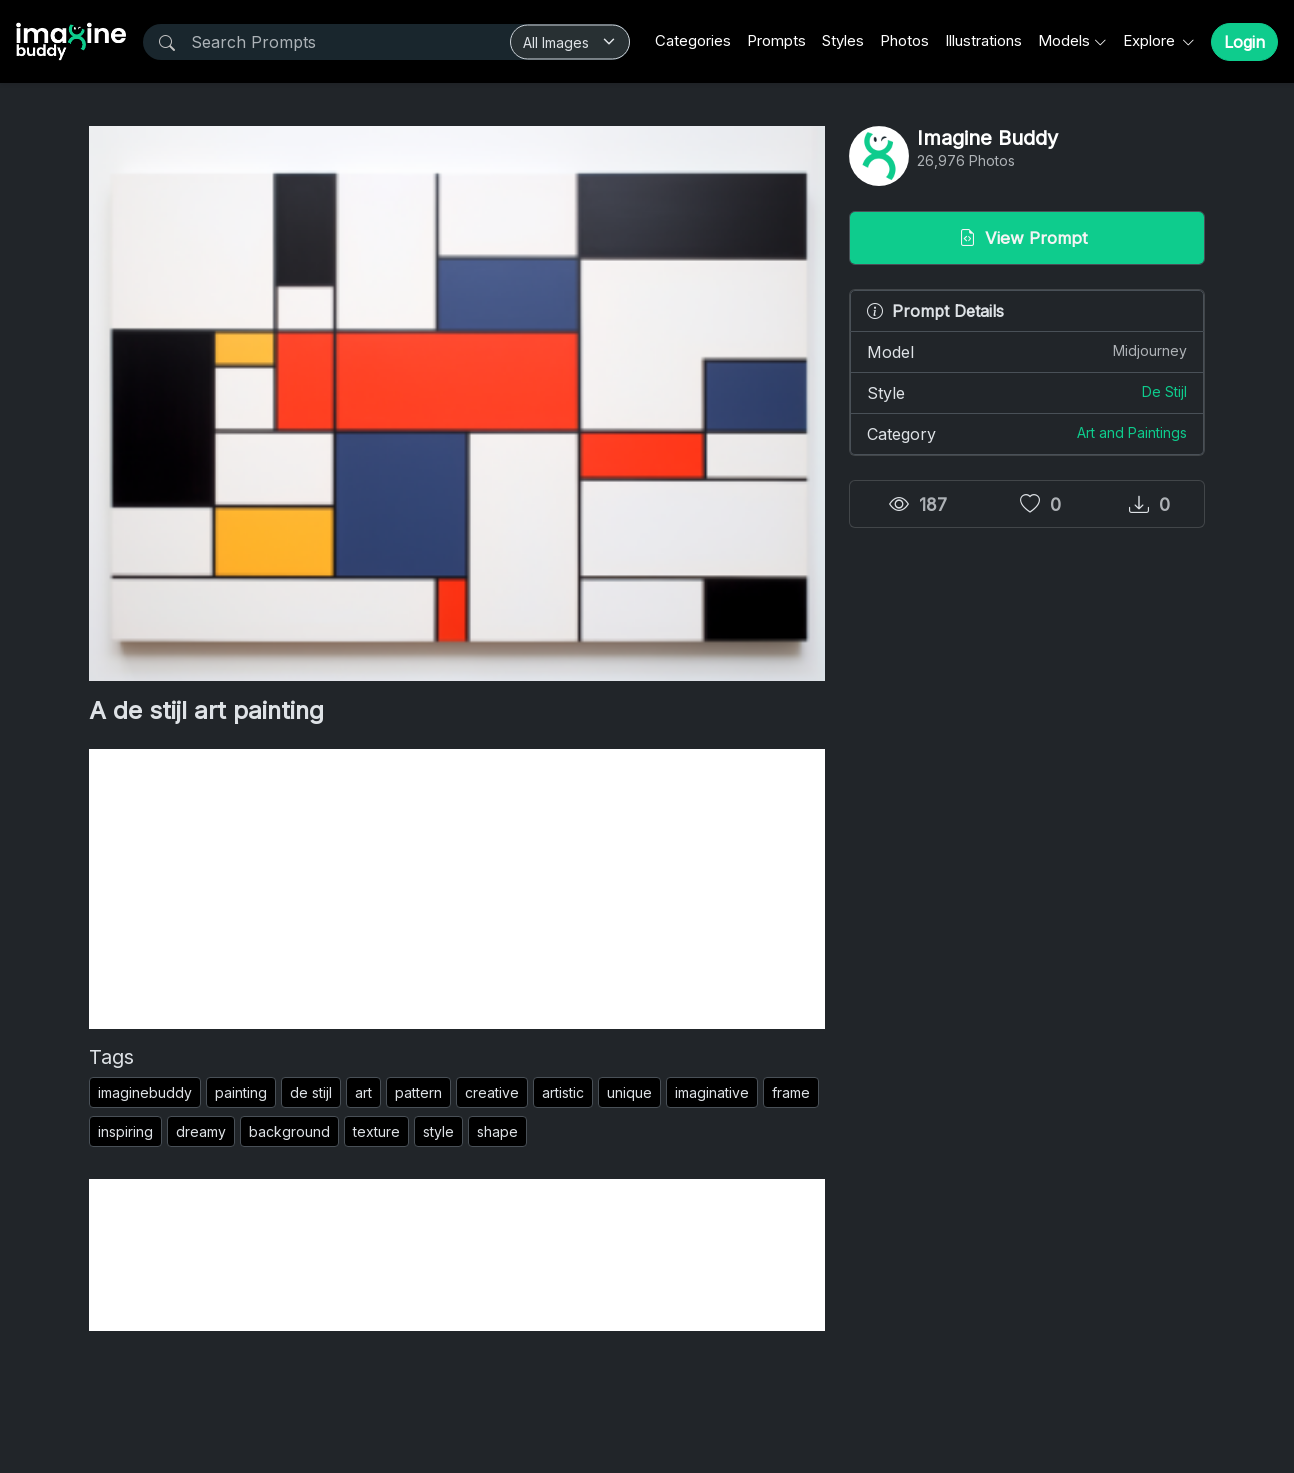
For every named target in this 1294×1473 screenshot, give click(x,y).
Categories (693, 40)
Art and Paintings (1132, 432)
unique (629, 1092)
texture (376, 1131)
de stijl (311, 1092)
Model (1027, 351)
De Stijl (1164, 391)
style (438, 1131)
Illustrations (983, 40)
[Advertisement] (457, 889)
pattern (418, 1092)
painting (241, 1092)
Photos (904, 40)
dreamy (201, 1131)
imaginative (712, 1092)
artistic (563, 1092)
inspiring (125, 1131)
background (289, 1131)
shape (497, 1131)
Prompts (776, 40)
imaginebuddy (145, 1092)
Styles (843, 40)
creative (492, 1092)
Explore (1151, 40)
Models (1064, 40)
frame (791, 1092)
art (363, 1092)
